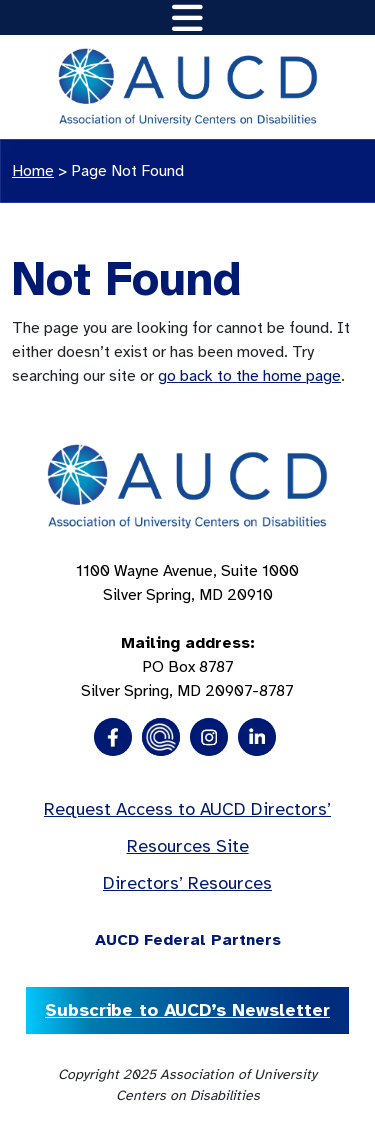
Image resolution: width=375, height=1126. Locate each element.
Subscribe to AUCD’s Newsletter (187, 1010)
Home (33, 171)
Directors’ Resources (187, 883)
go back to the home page (249, 376)
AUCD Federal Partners (188, 940)
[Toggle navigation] (187, 17)
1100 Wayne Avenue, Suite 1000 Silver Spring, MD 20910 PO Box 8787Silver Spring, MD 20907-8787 (187, 631)
